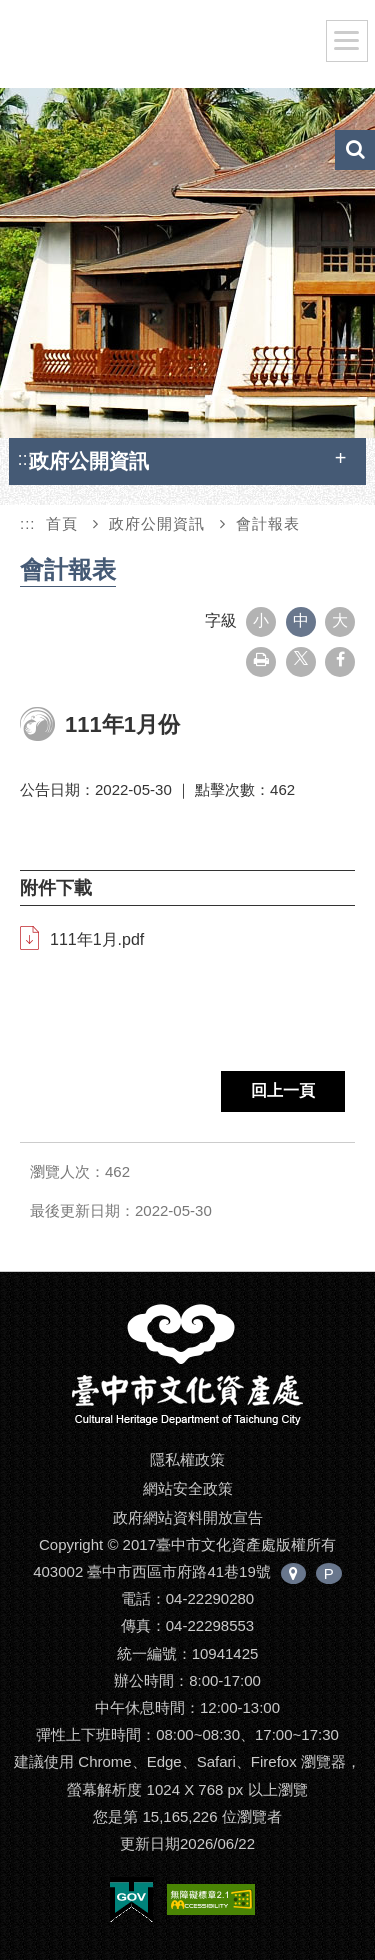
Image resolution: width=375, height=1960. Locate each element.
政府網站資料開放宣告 (188, 1517)
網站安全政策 (188, 1488)
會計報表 (268, 523)
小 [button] (261, 620)
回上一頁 (283, 1090)
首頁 (62, 523)
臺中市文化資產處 (171, 48)
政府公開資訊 (157, 523)
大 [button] (340, 620)
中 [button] (301, 620)
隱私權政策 (187, 1459)
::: (25, 458)
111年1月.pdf (97, 939)
